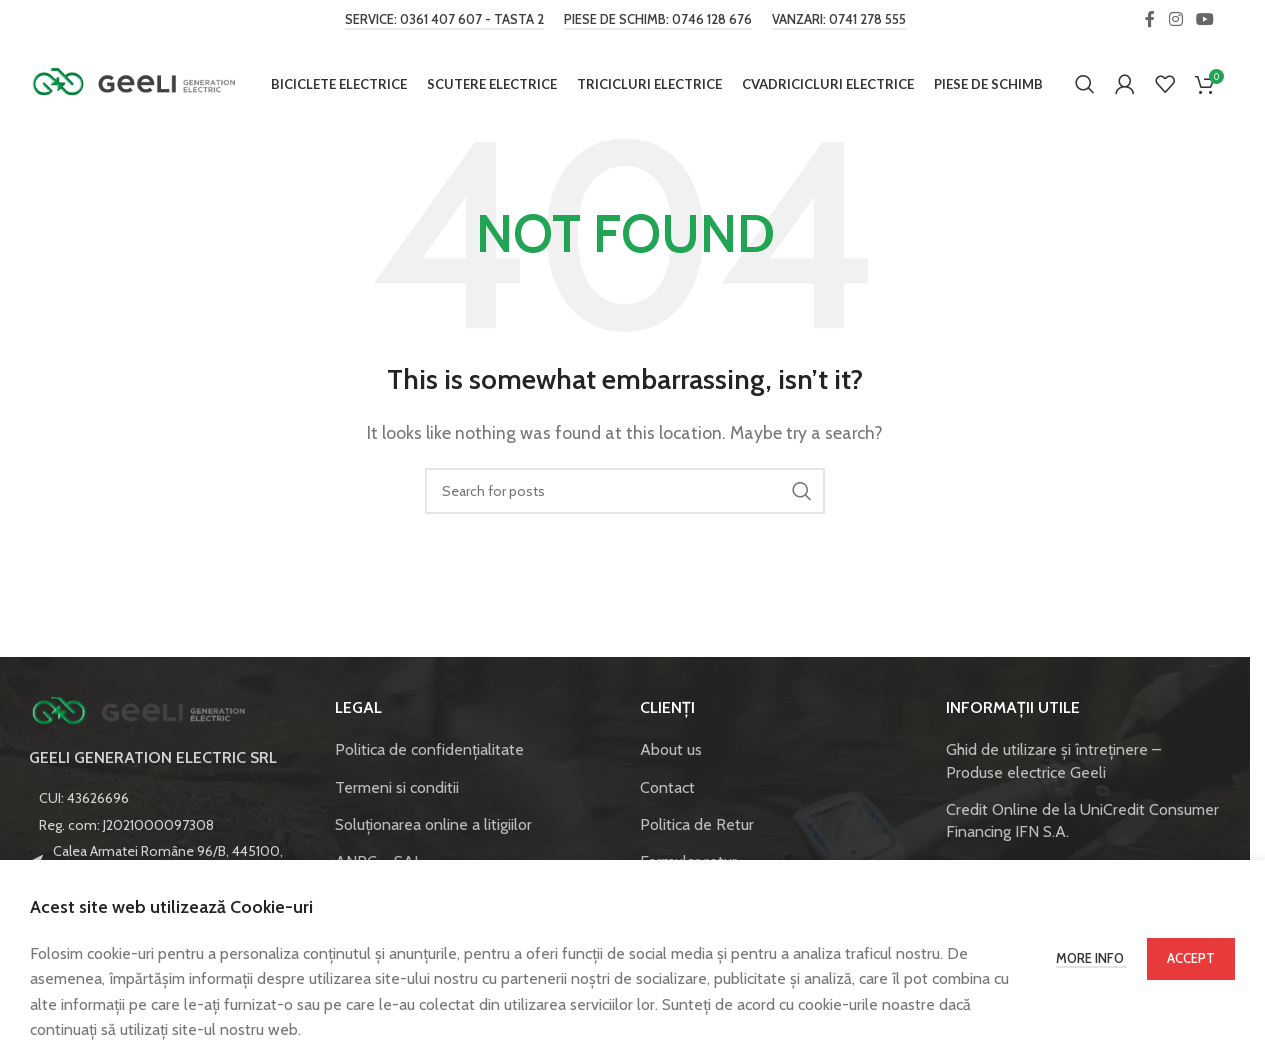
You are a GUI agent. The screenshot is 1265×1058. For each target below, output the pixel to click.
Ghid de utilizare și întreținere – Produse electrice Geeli (1053, 762)
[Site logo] (134, 83)
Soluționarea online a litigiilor (433, 826)
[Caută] (1085, 85)
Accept (1191, 958)
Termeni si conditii (397, 789)
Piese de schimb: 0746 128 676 (658, 19)
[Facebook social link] (1150, 19)
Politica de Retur (697, 826)
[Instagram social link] (1175, 19)
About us (671, 751)
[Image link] (139, 712)
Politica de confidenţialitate (429, 751)
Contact (667, 789)
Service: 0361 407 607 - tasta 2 (444, 19)
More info (1091, 958)
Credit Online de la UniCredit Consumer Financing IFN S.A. (1082, 822)
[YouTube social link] (1205, 19)
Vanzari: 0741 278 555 (839, 19)
